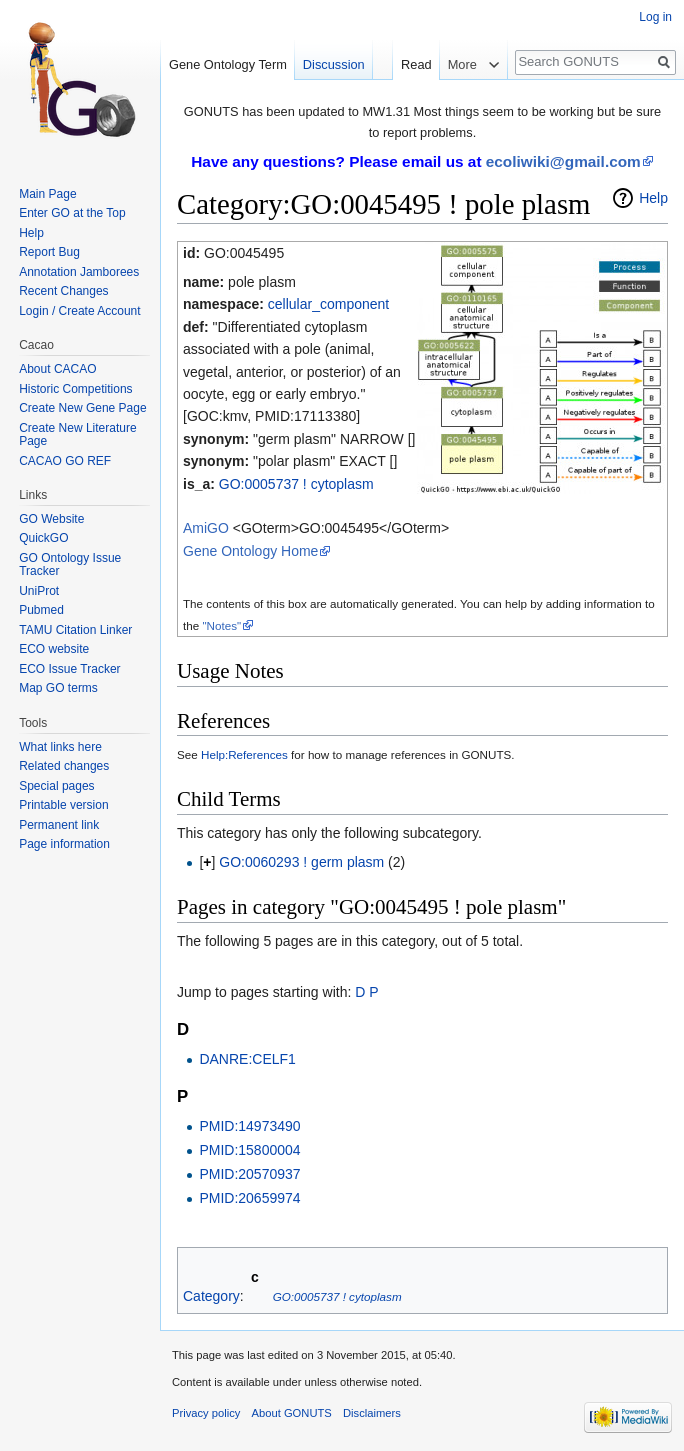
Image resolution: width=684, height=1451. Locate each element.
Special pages (56, 786)
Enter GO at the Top (72, 213)
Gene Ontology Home (250, 551)
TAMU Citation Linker (75, 630)
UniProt (39, 591)
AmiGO (206, 528)
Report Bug (49, 252)
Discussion (334, 64)
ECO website (54, 649)
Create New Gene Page (82, 408)
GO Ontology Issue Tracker (70, 565)
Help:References (244, 754)
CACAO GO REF (65, 461)
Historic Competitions (75, 389)
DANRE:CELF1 (247, 1059)
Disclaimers (372, 1413)
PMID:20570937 (249, 1174)
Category (211, 1296)
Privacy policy (206, 1413)
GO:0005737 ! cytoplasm (296, 484)
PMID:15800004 (249, 1150)
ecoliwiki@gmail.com (563, 161)
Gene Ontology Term (228, 64)
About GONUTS (292, 1413)
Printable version (63, 805)
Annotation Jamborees (79, 272)
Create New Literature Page (77, 435)
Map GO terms (58, 688)
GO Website (51, 519)
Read (416, 64)
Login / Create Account (79, 311)
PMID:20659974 (249, 1198)
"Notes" (221, 625)
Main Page (47, 194)
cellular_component (328, 304)
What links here (60, 747)
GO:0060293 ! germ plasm (301, 862)
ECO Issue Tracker (69, 669)
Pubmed (41, 610)
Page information (64, 844)
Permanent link (59, 825)
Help (653, 198)
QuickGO (43, 538)
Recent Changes (63, 291)
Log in (655, 17)
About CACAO (57, 369)
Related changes (64, 766)
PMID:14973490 (249, 1126)
